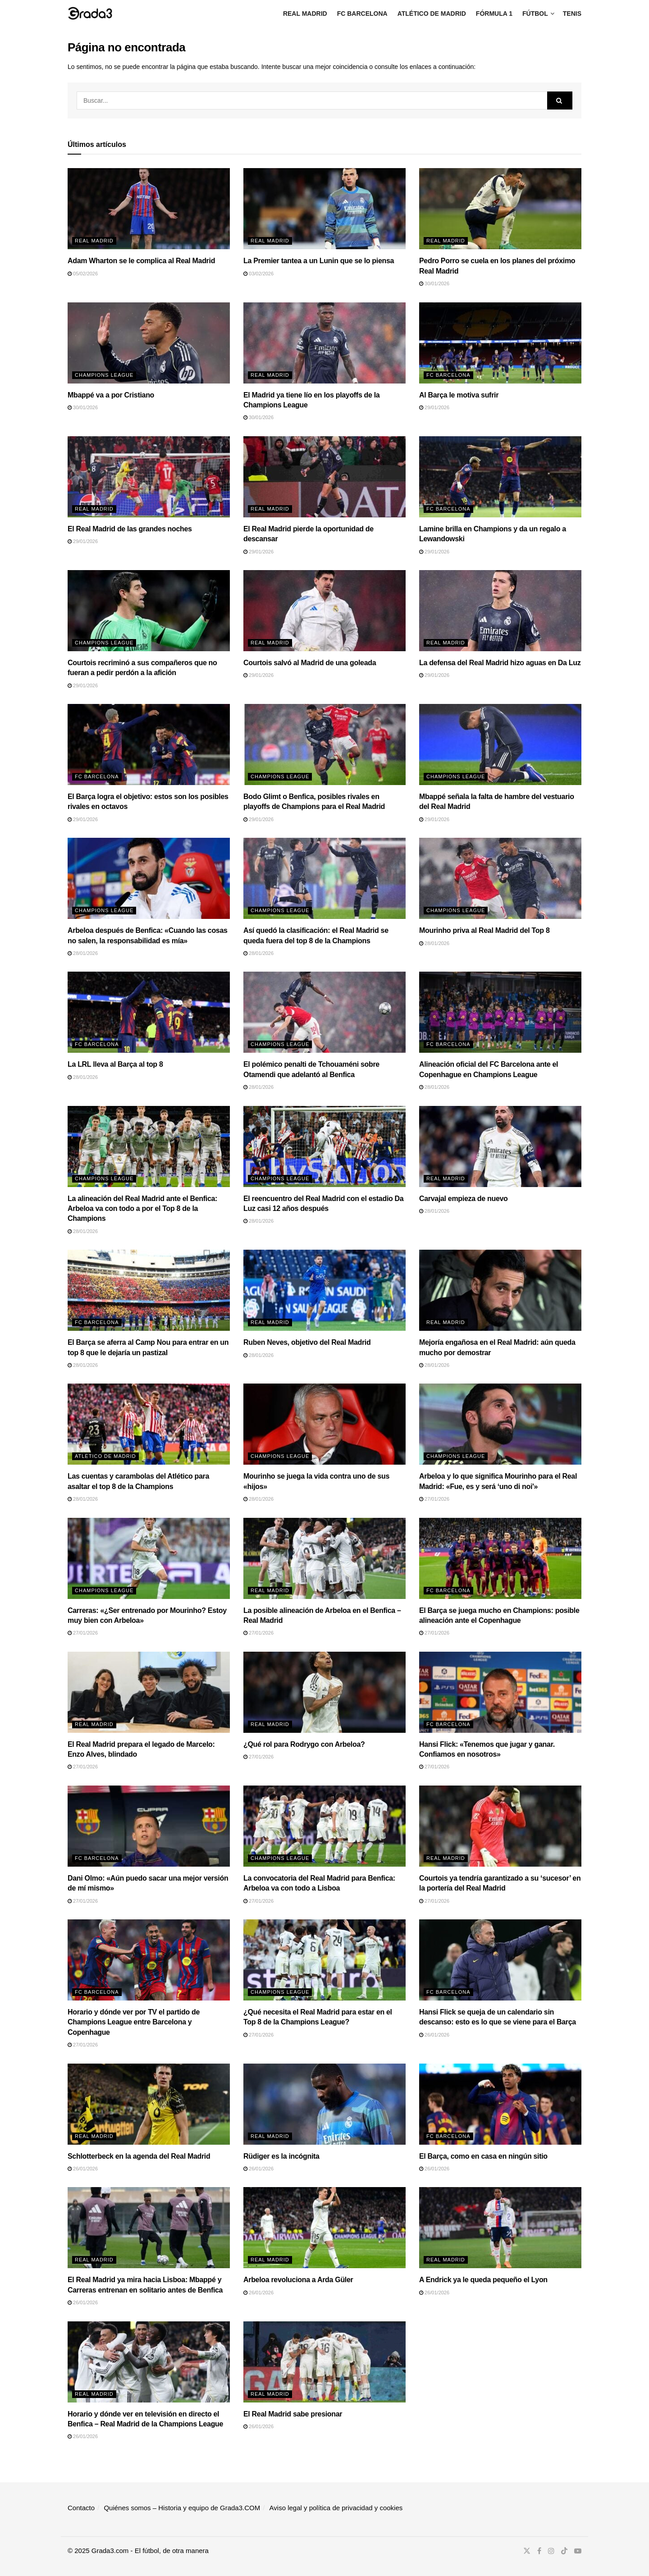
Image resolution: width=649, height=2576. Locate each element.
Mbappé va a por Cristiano (111, 395)
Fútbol (535, 13)
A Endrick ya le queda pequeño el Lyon (483, 2280)
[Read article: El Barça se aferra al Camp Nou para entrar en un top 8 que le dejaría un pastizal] (149, 1290)
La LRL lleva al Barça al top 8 (115, 1064)
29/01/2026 (434, 407)
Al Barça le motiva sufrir (458, 395)
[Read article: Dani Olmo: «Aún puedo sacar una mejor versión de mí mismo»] (149, 1826)
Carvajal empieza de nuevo (463, 1198)
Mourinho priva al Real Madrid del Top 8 (484, 930)
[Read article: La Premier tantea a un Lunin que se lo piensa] (324, 208)
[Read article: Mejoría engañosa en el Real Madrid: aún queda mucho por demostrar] (500, 1290)
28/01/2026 (83, 953)
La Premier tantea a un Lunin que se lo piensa (318, 261)
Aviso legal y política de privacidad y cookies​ (336, 2508)
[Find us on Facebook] (539, 2551)
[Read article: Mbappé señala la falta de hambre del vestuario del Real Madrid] (500, 744)
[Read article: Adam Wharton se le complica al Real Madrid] (149, 208)
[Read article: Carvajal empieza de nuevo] (500, 1146)
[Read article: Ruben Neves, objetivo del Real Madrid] (324, 1290)
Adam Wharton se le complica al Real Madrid (141, 261)
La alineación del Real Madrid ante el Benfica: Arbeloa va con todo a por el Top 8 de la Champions (142, 1209)
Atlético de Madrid (432, 13)
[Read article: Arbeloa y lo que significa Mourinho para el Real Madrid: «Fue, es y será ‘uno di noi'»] (500, 1424)
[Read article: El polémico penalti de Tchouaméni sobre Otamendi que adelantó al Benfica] (324, 1012)
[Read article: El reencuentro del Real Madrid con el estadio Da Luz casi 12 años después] (324, 1146)
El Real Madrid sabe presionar (292, 2414)
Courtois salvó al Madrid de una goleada (309, 663)
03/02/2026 (258, 273)
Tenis (572, 13)
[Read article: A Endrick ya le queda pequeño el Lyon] (500, 2227)
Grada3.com (110, 2550)
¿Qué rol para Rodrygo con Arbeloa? (304, 1744)
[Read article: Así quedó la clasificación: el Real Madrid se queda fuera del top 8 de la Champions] (324, 878)
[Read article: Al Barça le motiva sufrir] (500, 343)
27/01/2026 (434, 1499)
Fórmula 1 (494, 13)
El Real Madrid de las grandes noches (130, 529)
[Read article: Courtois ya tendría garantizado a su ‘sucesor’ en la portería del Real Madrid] (500, 1826)
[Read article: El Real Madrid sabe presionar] (324, 2361)
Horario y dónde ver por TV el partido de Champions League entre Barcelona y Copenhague (134, 2022)
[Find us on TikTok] (564, 2551)
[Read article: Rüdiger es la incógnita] (324, 2104)
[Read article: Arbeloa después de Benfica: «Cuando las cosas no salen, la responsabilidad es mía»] (149, 878)
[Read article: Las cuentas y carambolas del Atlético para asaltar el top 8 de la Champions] (149, 1424)
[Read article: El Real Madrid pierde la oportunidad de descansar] (324, 476)
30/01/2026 (434, 283)
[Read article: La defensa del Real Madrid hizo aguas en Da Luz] (500, 610)
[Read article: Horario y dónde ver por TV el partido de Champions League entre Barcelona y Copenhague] (149, 1960)
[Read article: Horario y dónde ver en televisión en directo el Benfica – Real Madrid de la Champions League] (149, 2361)
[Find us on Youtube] (577, 2551)
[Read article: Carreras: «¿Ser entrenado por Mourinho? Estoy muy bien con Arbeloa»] (149, 1558)
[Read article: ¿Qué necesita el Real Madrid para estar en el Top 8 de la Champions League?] (324, 1960)
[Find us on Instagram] (551, 2551)
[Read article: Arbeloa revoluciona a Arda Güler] (324, 2227)
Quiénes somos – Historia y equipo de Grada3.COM (182, 2508)
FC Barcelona (362, 13)
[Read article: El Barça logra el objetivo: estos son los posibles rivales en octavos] (149, 744)
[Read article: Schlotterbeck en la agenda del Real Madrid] (149, 2104)
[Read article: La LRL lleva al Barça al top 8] (149, 1012)
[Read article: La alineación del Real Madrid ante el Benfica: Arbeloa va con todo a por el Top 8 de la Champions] (149, 1146)
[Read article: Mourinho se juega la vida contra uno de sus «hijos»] (324, 1424)
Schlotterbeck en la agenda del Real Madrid (139, 2156)
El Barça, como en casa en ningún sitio (483, 2156)
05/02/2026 (83, 273)
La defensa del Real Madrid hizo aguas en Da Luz (499, 663)
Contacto (81, 2508)
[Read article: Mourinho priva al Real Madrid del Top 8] (500, 878)
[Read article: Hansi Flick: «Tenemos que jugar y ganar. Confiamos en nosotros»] (500, 1692)
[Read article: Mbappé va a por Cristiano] (149, 343)
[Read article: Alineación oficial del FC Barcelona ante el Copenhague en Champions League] (500, 1012)
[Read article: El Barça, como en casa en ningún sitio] (500, 2104)
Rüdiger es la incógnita (281, 2156)
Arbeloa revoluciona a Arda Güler (298, 2280)
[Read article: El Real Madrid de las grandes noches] (149, 476)
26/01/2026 (434, 2034)
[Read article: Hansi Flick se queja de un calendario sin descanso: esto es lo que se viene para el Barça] (500, 1960)
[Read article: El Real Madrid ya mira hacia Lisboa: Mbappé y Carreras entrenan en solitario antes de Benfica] (149, 2227)
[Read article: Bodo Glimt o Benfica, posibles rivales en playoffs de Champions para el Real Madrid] (324, 744)
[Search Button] (559, 100)
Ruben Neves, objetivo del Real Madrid (306, 1342)
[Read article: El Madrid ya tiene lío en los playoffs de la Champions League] (324, 343)
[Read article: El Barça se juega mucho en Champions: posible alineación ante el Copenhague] (500, 1558)
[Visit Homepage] (90, 13)
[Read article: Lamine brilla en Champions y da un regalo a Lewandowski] (500, 476)
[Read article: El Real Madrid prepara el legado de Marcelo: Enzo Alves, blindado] (149, 1692)
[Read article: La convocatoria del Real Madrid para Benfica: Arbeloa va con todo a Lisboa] (324, 1826)
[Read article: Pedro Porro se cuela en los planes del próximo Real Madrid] (500, 208)
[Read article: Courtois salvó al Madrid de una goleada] (324, 610)
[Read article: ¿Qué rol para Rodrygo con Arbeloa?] (324, 1692)
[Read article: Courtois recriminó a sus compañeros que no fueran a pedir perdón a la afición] (149, 610)
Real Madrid (305, 13)
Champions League (104, 375)
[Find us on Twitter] (526, 2551)
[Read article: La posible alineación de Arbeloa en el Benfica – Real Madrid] (324, 1558)
